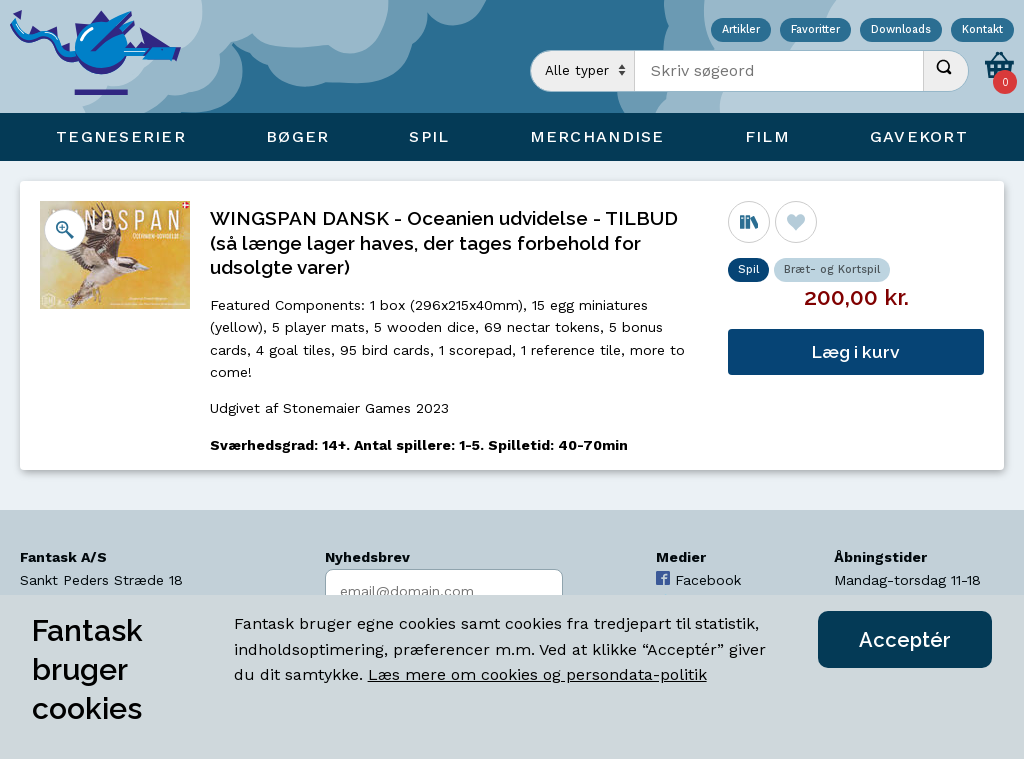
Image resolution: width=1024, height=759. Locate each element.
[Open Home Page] (105, 56)
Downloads (901, 30)
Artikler (741, 30)
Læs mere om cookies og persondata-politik (537, 674)
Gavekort (919, 136)
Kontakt (982, 30)
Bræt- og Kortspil (832, 269)
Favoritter (815, 30)
